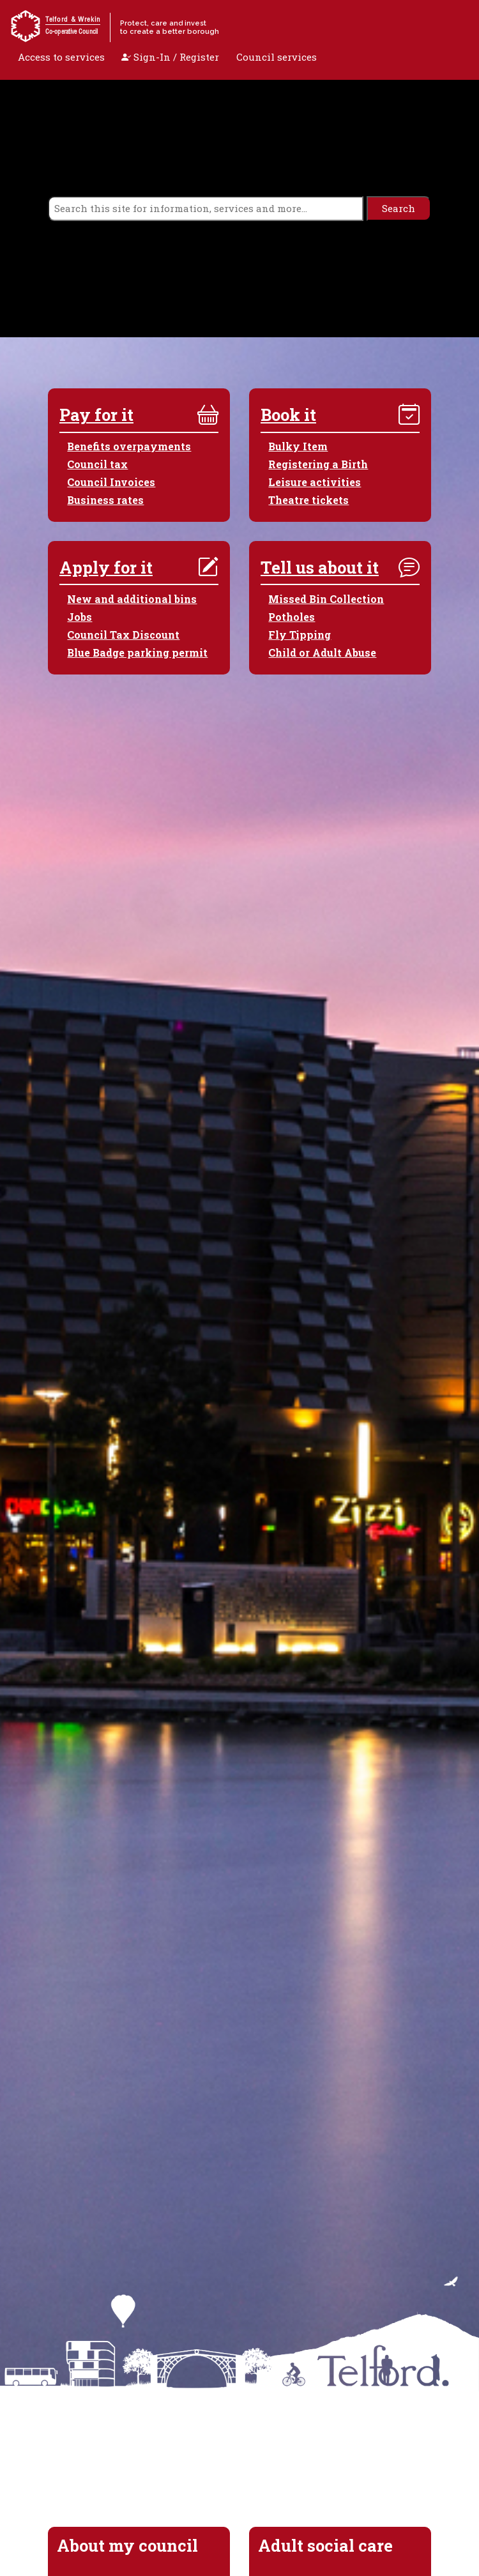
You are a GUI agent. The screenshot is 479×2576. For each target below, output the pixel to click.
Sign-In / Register (170, 56)
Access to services (61, 56)
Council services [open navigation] (276, 56)
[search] (205, 208)
